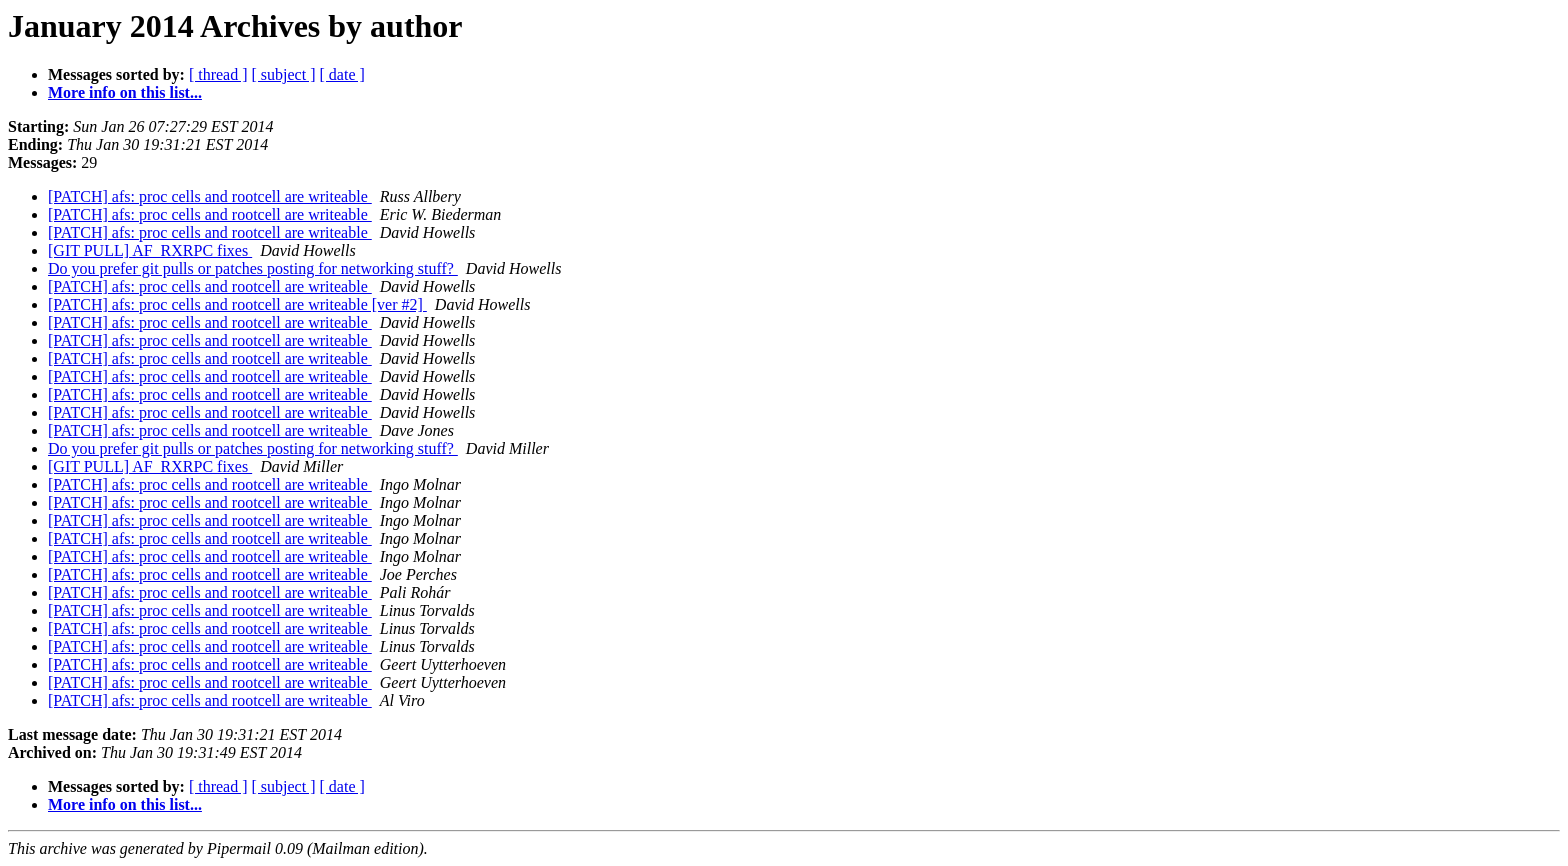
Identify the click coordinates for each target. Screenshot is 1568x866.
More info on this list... (125, 92)
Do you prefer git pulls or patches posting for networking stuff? (253, 268)
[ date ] (342, 74)
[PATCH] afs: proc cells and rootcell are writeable (210, 196)
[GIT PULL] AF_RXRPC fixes (150, 250)
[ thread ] (218, 74)
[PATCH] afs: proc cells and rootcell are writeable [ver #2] (237, 304)
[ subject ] (284, 74)
